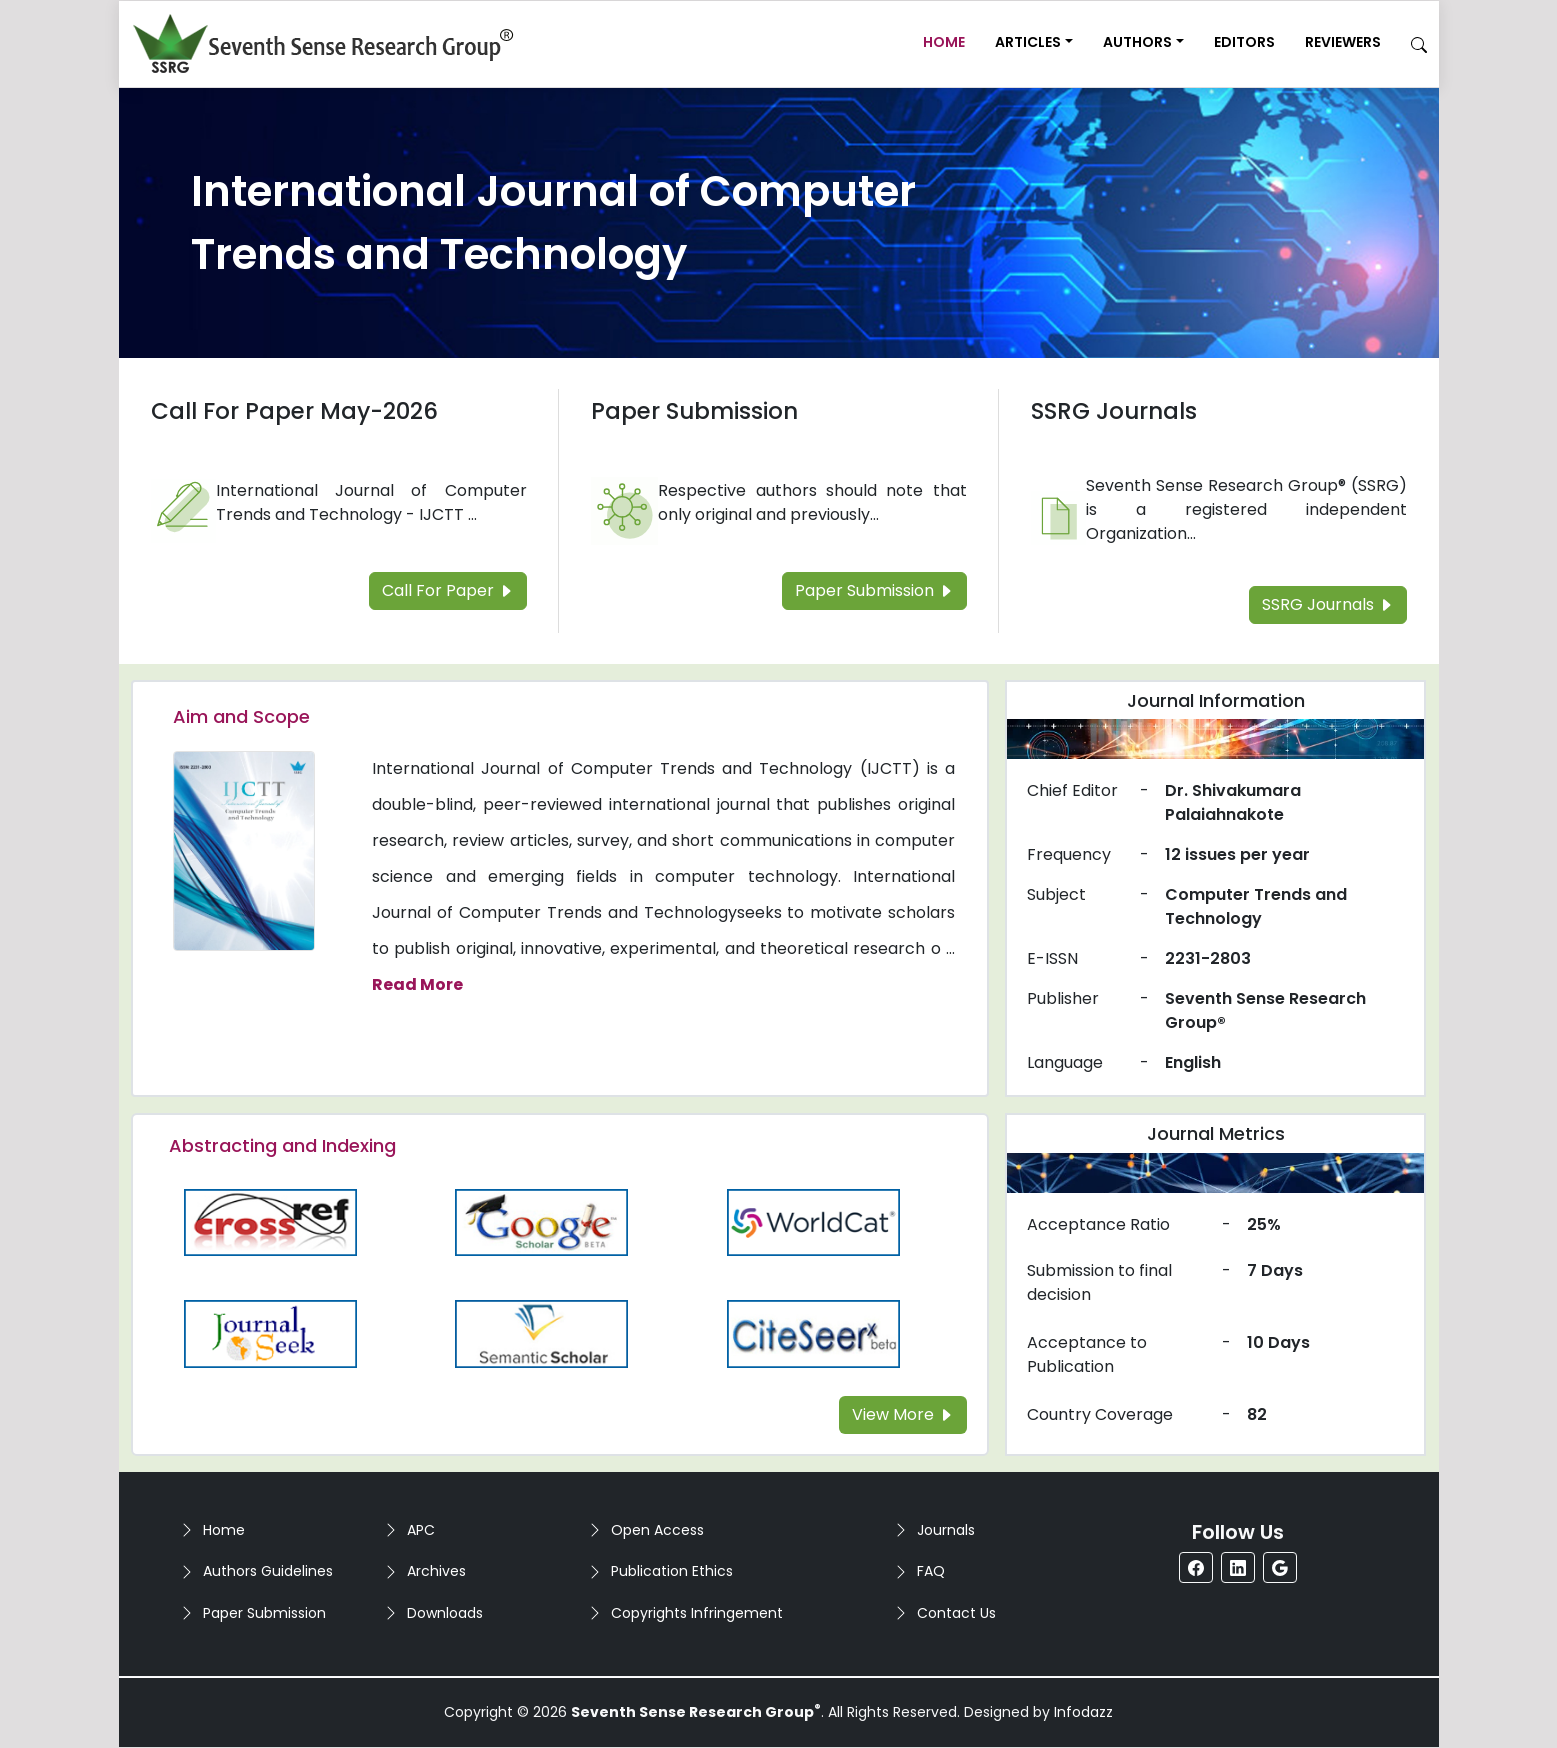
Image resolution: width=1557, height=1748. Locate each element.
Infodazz (1083, 1712)
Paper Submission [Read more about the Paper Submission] (694, 411)
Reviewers (1343, 42)
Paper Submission (264, 1613)
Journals (946, 1530)
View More (903, 1414)
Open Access (657, 1530)
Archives (436, 1571)
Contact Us (956, 1613)
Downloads (445, 1613)
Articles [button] (1028, 42)
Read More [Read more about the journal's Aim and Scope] (417, 984)
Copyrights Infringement (697, 1613)
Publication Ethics (672, 1571)
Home (944, 42)
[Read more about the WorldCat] (814, 1221)
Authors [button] (1137, 42)
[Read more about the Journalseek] (271, 1332)
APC (421, 1530)
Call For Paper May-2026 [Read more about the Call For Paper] (294, 411)
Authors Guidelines (268, 1571)
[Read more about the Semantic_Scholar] (542, 1332)
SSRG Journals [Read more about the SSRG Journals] (1114, 411)
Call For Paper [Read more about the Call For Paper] (448, 590)
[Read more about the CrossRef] (271, 1221)
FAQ (931, 1571)
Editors (1244, 42)
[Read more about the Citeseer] (814, 1332)
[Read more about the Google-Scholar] (542, 1221)
